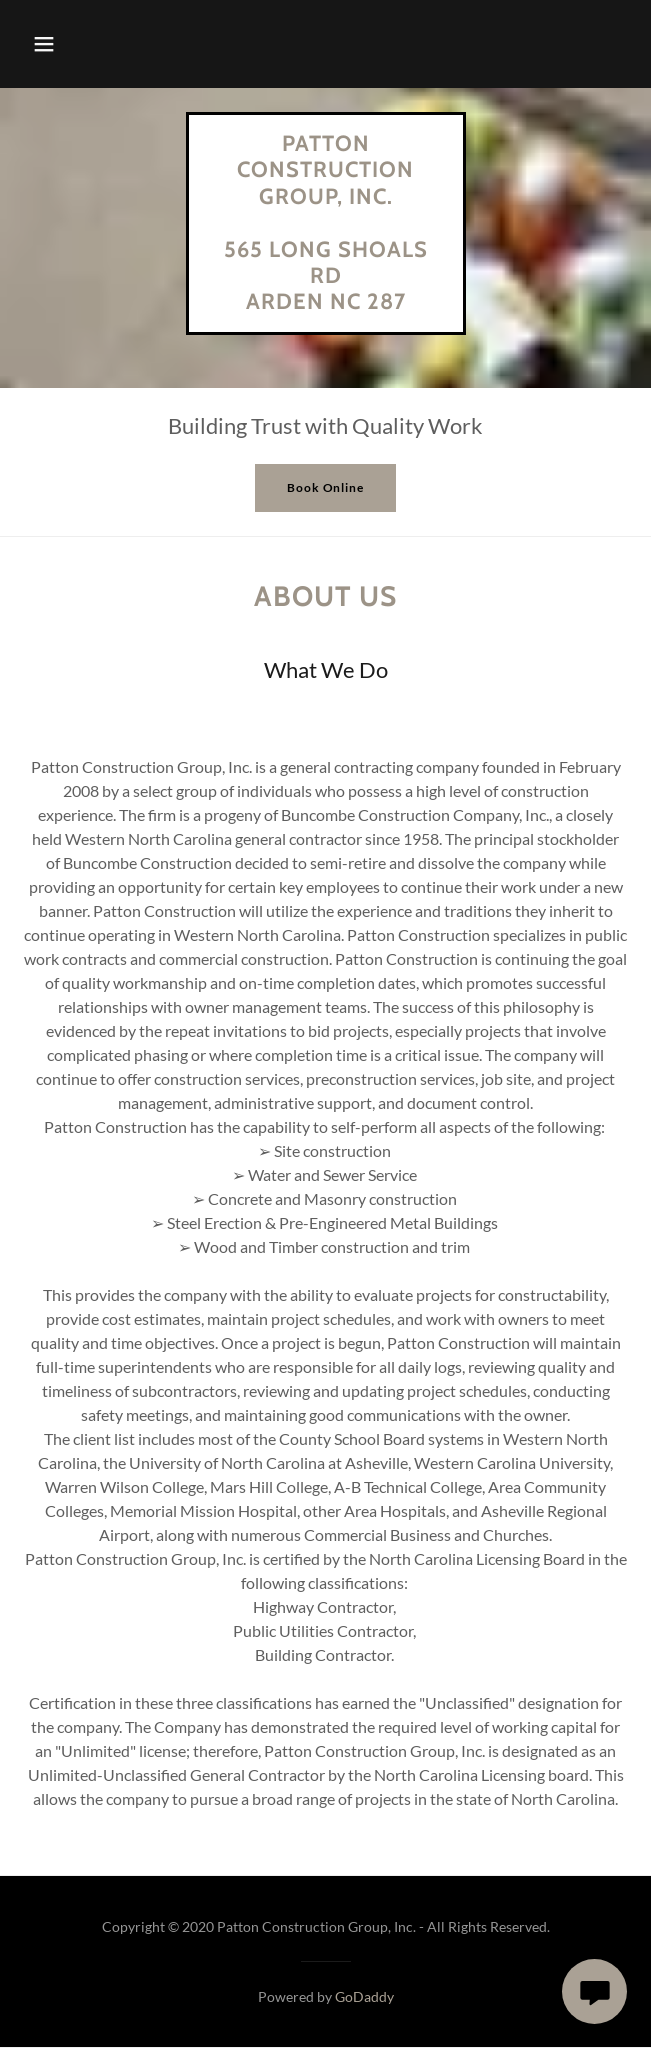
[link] (326, 302)
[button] (44, 44)
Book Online (325, 487)
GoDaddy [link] (364, 1996)
